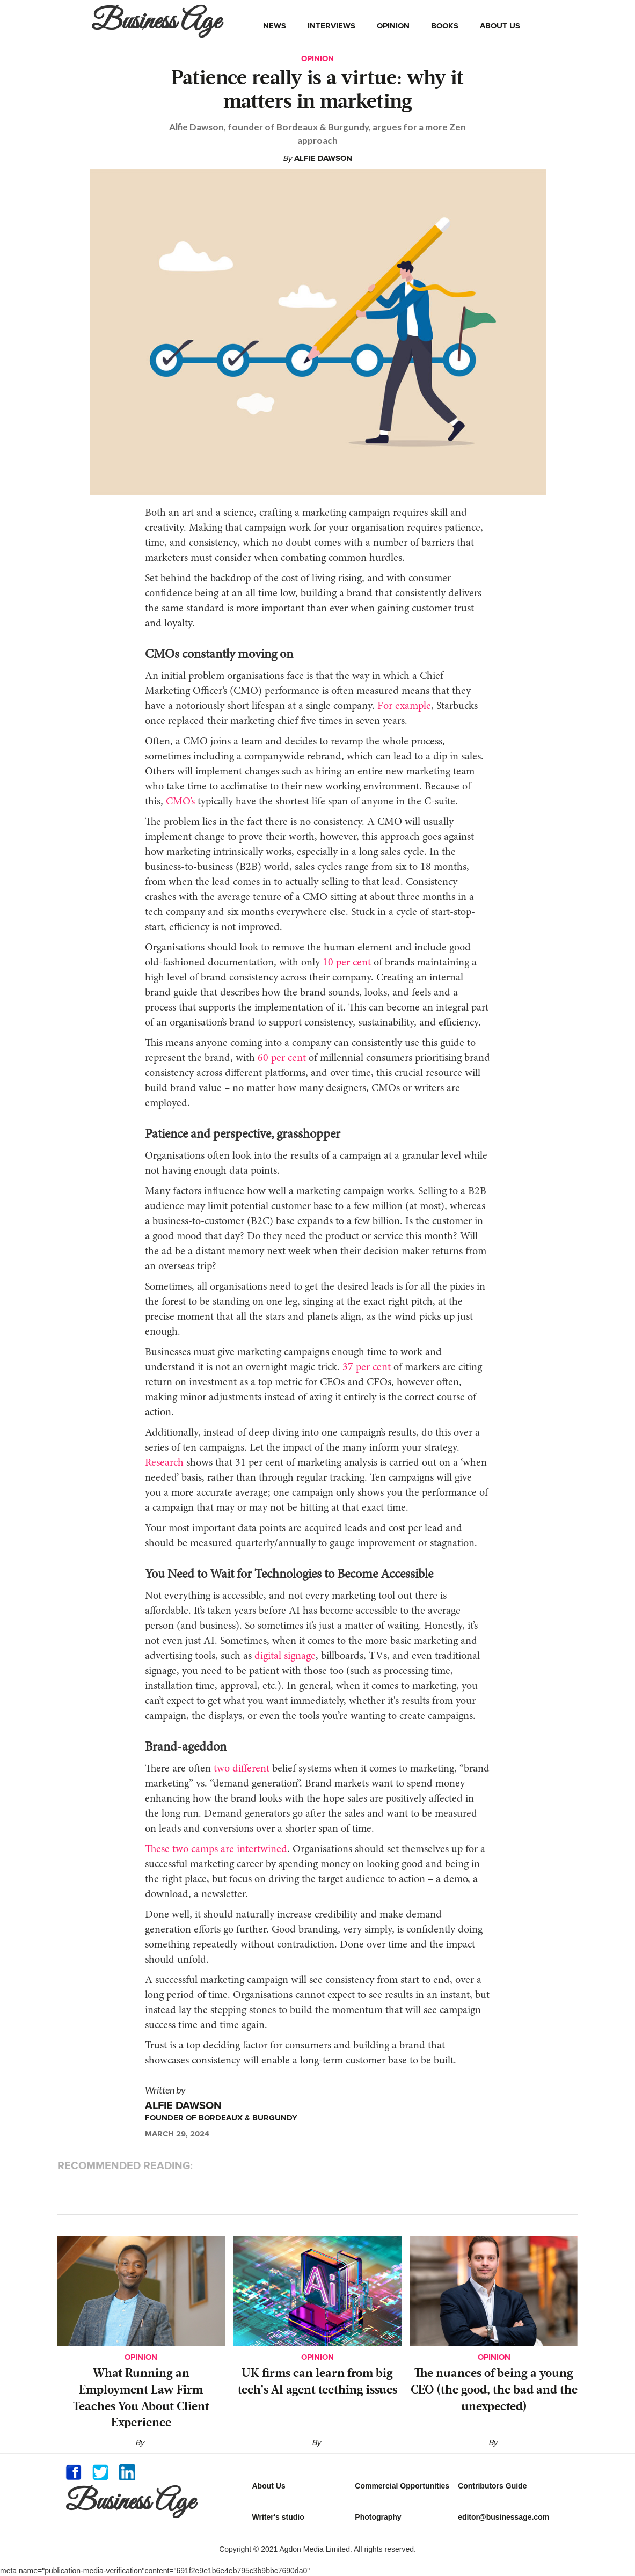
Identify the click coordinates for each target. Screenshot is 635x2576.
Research (164, 1463)
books (444, 26)
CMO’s (179, 801)
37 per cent (365, 1367)
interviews (331, 26)
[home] (158, 21)
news (274, 26)
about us (500, 26)
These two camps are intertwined (216, 1849)
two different (240, 1768)
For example (403, 706)
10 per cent (345, 962)
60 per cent (280, 1058)
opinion (393, 26)
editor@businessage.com (503, 2517)
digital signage (285, 1656)
